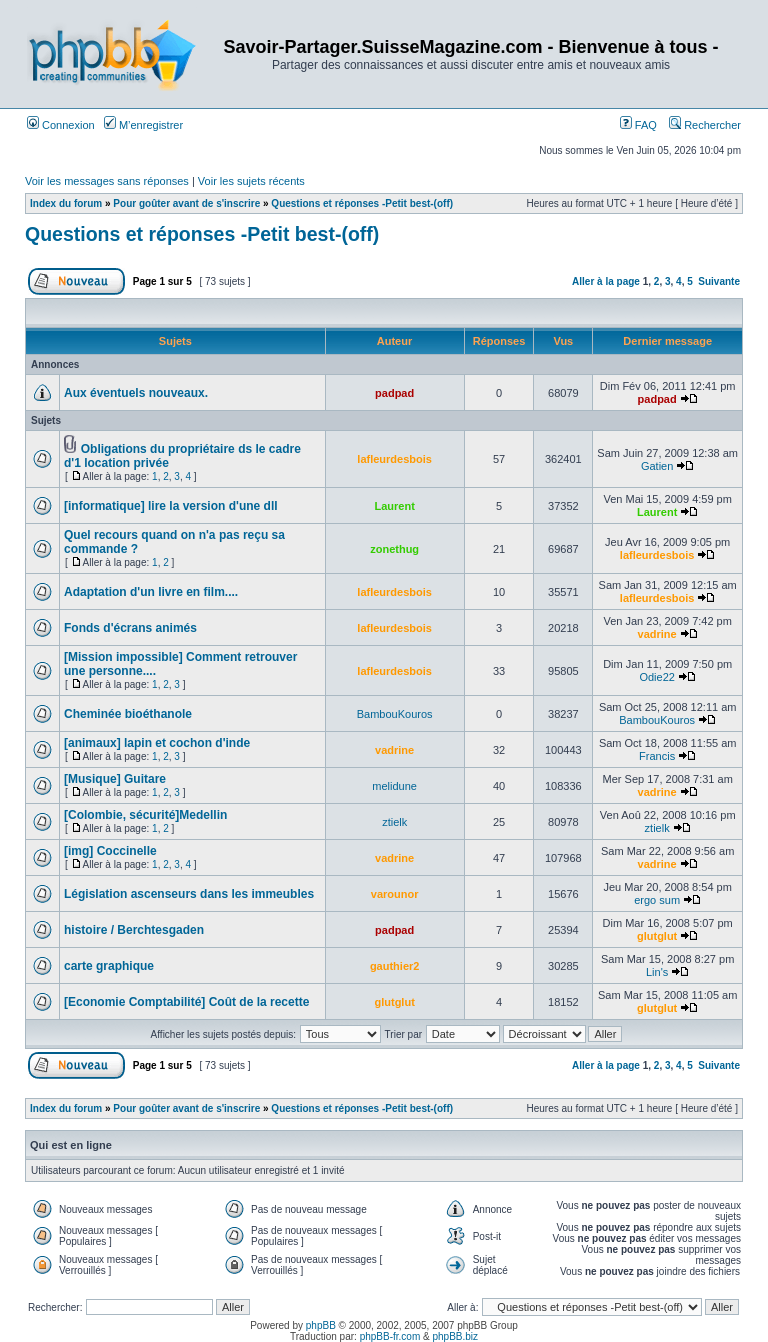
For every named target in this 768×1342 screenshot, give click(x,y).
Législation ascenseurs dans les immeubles (189, 894)
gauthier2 (395, 966)
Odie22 (656, 677)
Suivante (719, 281)
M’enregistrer (143, 125)
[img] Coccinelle (110, 851)
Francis (657, 756)
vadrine (657, 634)
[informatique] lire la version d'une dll (171, 506)
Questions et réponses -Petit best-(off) (362, 203)
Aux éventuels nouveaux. (136, 393)
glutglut (657, 936)
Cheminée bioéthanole (128, 714)
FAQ (638, 125)
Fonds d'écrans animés (130, 628)
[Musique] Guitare (115, 779)
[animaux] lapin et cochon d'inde (157, 743)
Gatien (657, 466)
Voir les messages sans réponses (107, 181)
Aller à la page (606, 281)
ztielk (394, 822)
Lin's (657, 972)
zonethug (394, 549)
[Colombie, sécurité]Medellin (145, 815)
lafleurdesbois (394, 459)
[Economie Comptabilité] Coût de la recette (186, 1002)
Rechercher (705, 125)
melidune (394, 786)
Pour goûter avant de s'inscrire (186, 203)
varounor (395, 894)
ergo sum (657, 900)
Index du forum (66, 203)
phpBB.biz (455, 1336)
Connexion (61, 125)
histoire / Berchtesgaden (134, 930)
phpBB (321, 1325)
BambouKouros (395, 714)
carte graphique (109, 966)
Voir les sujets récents (251, 181)
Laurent (394, 506)
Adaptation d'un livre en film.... (151, 592)
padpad (394, 393)
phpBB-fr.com (390, 1336)
